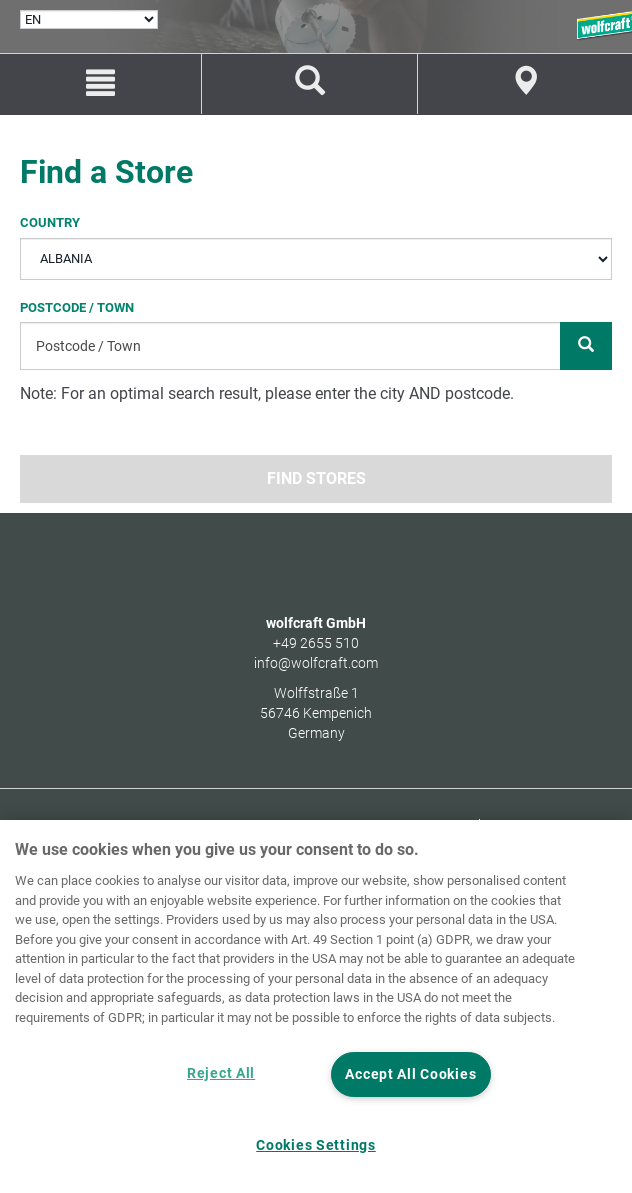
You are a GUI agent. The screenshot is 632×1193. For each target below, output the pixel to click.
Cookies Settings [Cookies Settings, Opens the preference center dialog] (316, 1145)
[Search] (586, 346)
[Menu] (100, 84)
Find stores (316, 478)
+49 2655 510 (316, 643)
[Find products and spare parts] (309, 84)
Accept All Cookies (410, 1074)
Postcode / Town (77, 307)
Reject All (221, 1073)
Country (50, 221)
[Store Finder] (525, 84)
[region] (316, 1006)
